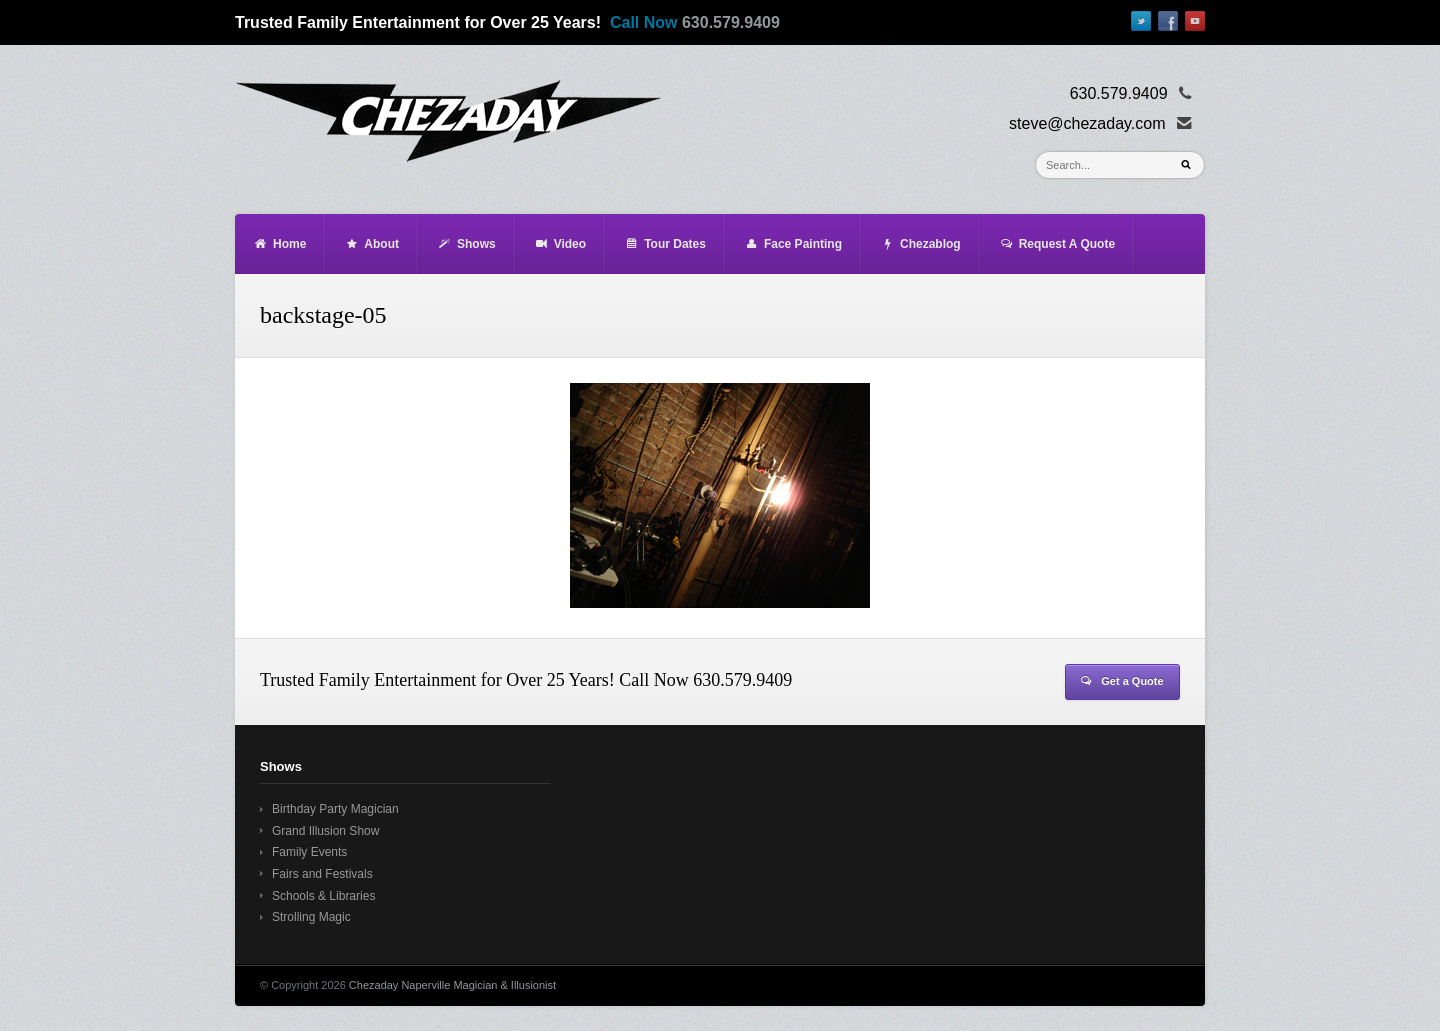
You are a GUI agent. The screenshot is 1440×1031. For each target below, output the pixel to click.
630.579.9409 (731, 22)
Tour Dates (665, 244)
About (371, 244)
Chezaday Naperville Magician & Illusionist (452, 985)
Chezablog (920, 244)
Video (560, 244)
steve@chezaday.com (1087, 123)
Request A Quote (1057, 244)
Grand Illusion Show (325, 831)
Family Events (309, 852)
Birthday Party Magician (335, 809)
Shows (466, 244)
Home (279, 244)
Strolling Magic (311, 917)
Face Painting (793, 244)
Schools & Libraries (323, 896)
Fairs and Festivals (322, 874)
